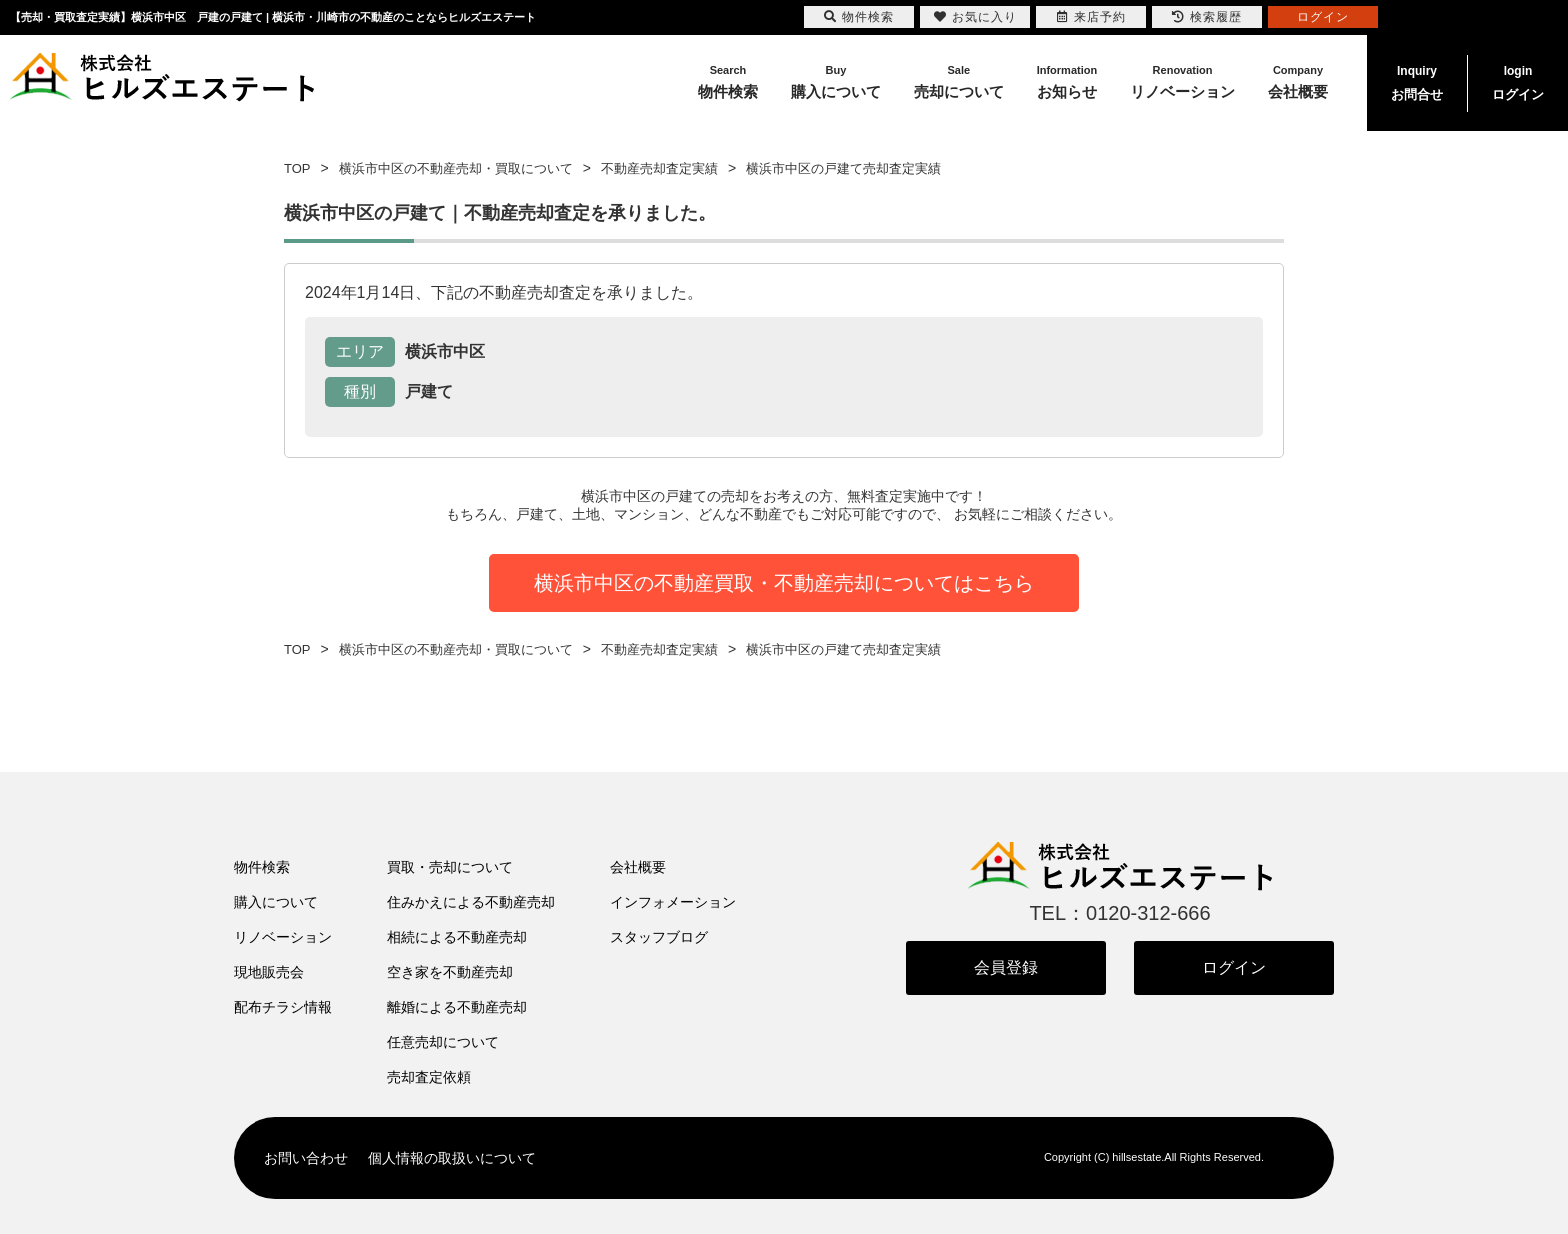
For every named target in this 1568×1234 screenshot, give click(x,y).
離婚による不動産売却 (457, 1007)
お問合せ (1417, 81)
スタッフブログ (659, 937)
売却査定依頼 (429, 1077)
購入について (276, 902)
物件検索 (262, 867)
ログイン (1518, 81)
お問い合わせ (306, 1158)
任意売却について (443, 1042)
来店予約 (1091, 17)
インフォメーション (673, 902)
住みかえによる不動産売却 (471, 902)
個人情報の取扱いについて (452, 1158)
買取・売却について (450, 867)
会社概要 (638, 867)
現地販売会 (269, 972)
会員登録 (1006, 967)
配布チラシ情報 (283, 1007)
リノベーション (283, 937)
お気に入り (975, 17)
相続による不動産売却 (457, 937)
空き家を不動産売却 (450, 972)
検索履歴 (1207, 17)
